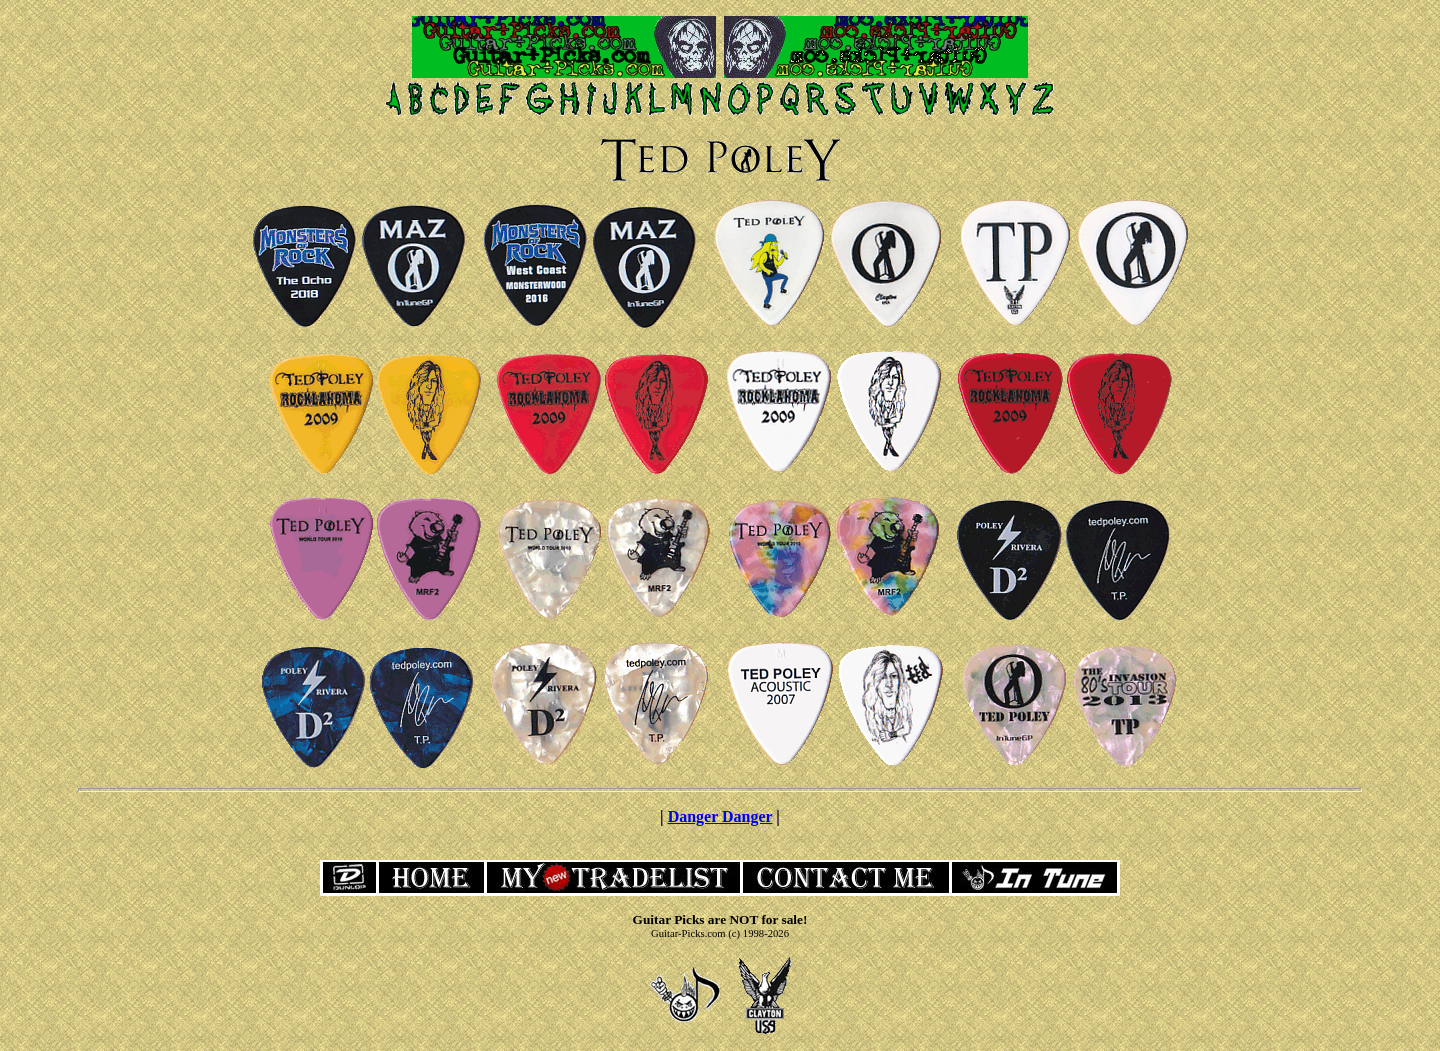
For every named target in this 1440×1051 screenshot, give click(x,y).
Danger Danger (720, 816)
